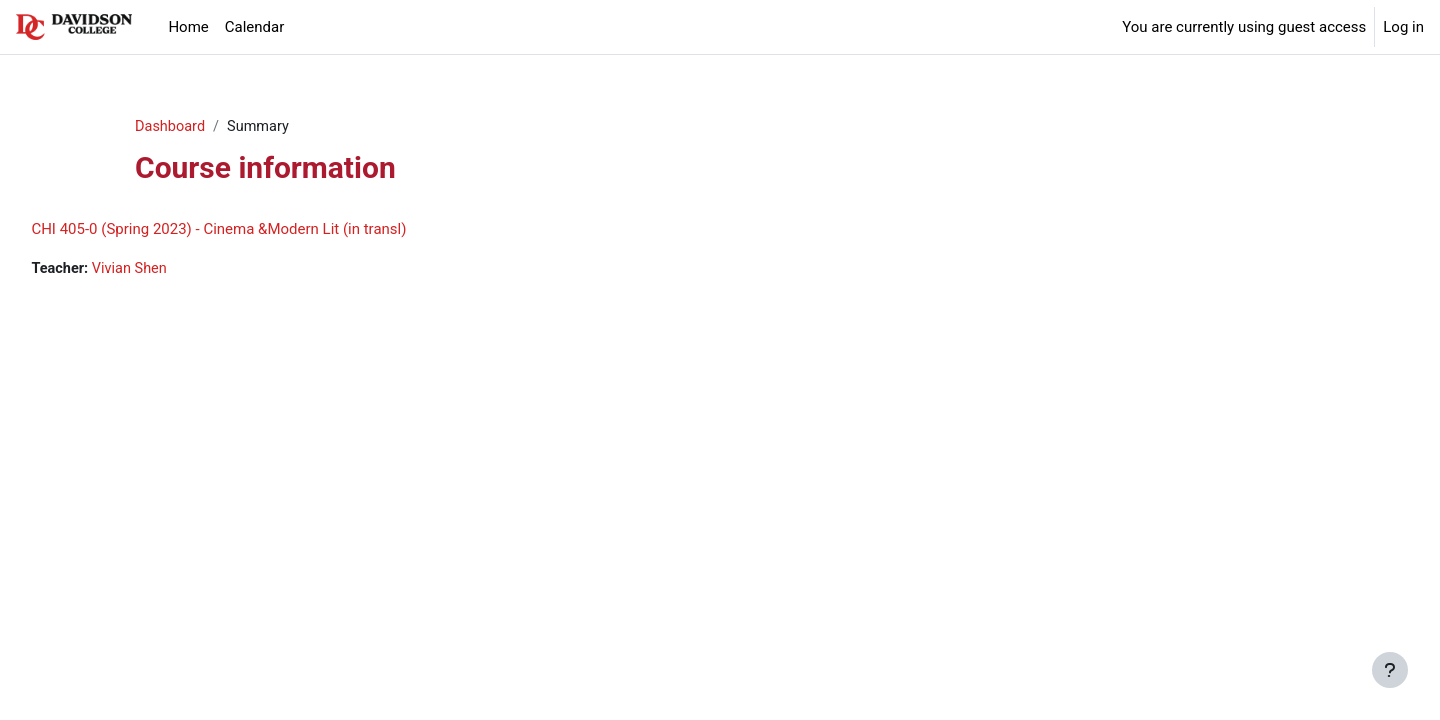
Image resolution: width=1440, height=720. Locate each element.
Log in (1403, 27)
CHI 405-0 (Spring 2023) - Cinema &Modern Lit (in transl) (263, 230)
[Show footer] (1390, 670)
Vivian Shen (178, 270)
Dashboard (171, 127)
